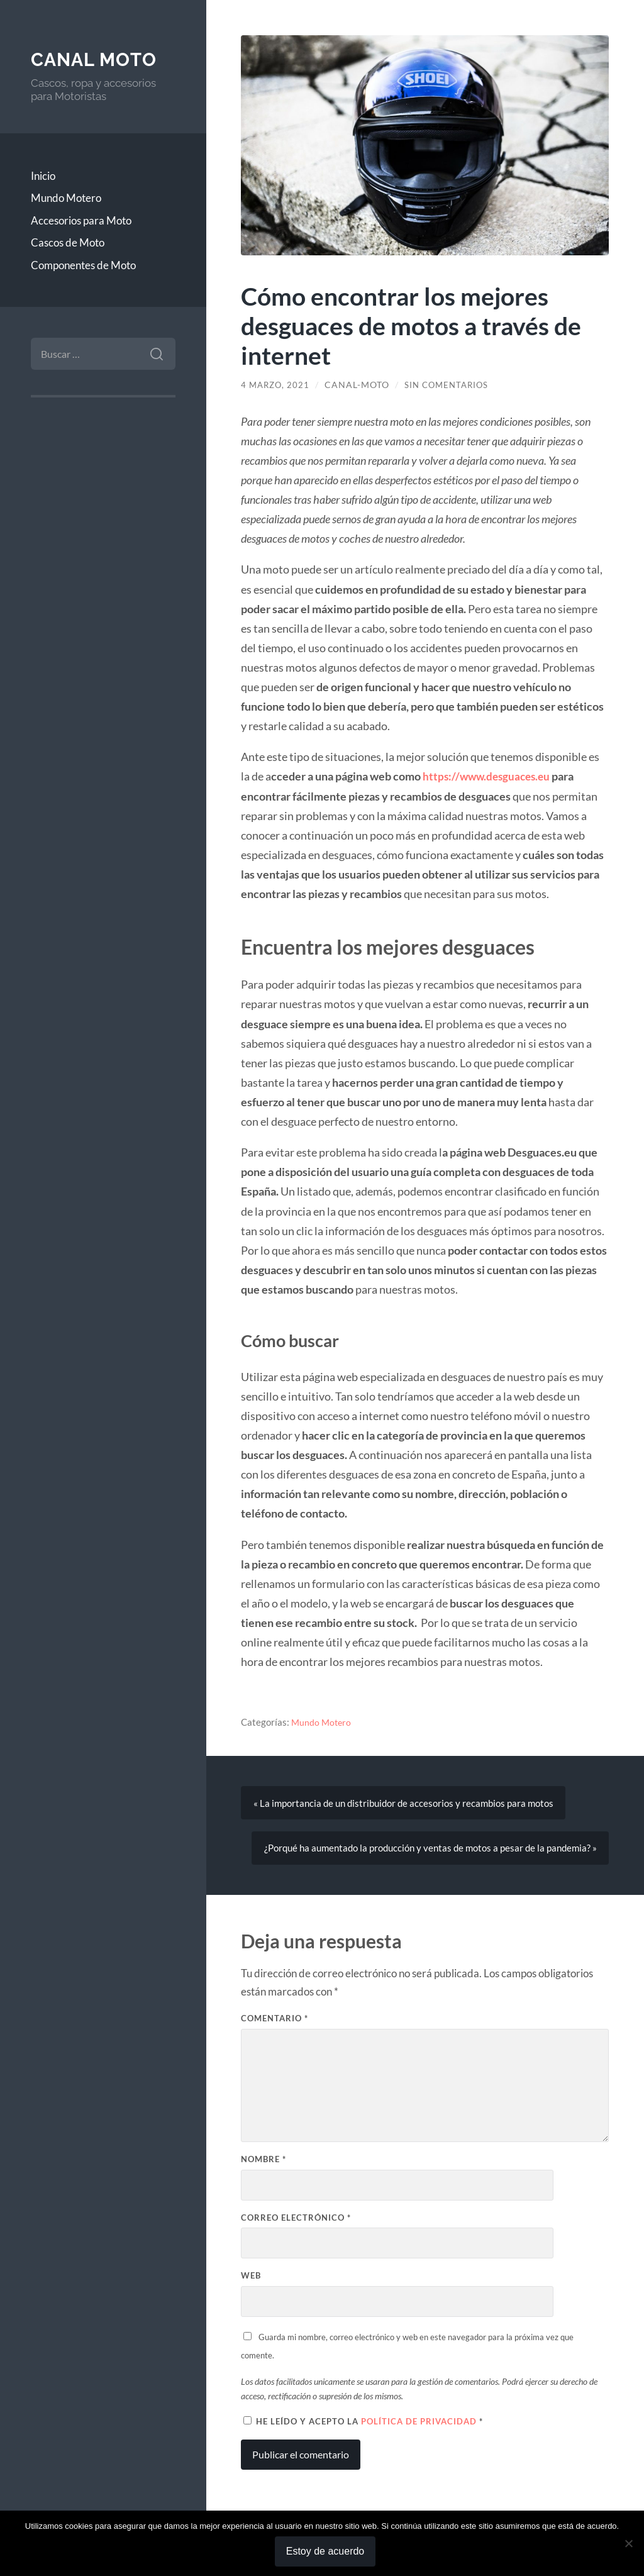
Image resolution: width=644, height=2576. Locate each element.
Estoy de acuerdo (325, 2551)
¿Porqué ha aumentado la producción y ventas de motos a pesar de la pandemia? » (430, 1850)
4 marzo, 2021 (277, 385)
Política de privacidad (420, 2424)
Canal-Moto (360, 385)
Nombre (263, 2162)
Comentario (274, 2021)
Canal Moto (96, 59)
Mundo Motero (66, 197)
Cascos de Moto (67, 242)
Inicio (43, 175)
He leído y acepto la (363, 2424)
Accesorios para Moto (81, 220)
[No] (628, 2543)
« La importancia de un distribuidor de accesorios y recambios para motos (403, 1803)
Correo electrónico (296, 2220)
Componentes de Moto (83, 265)
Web (251, 2278)
